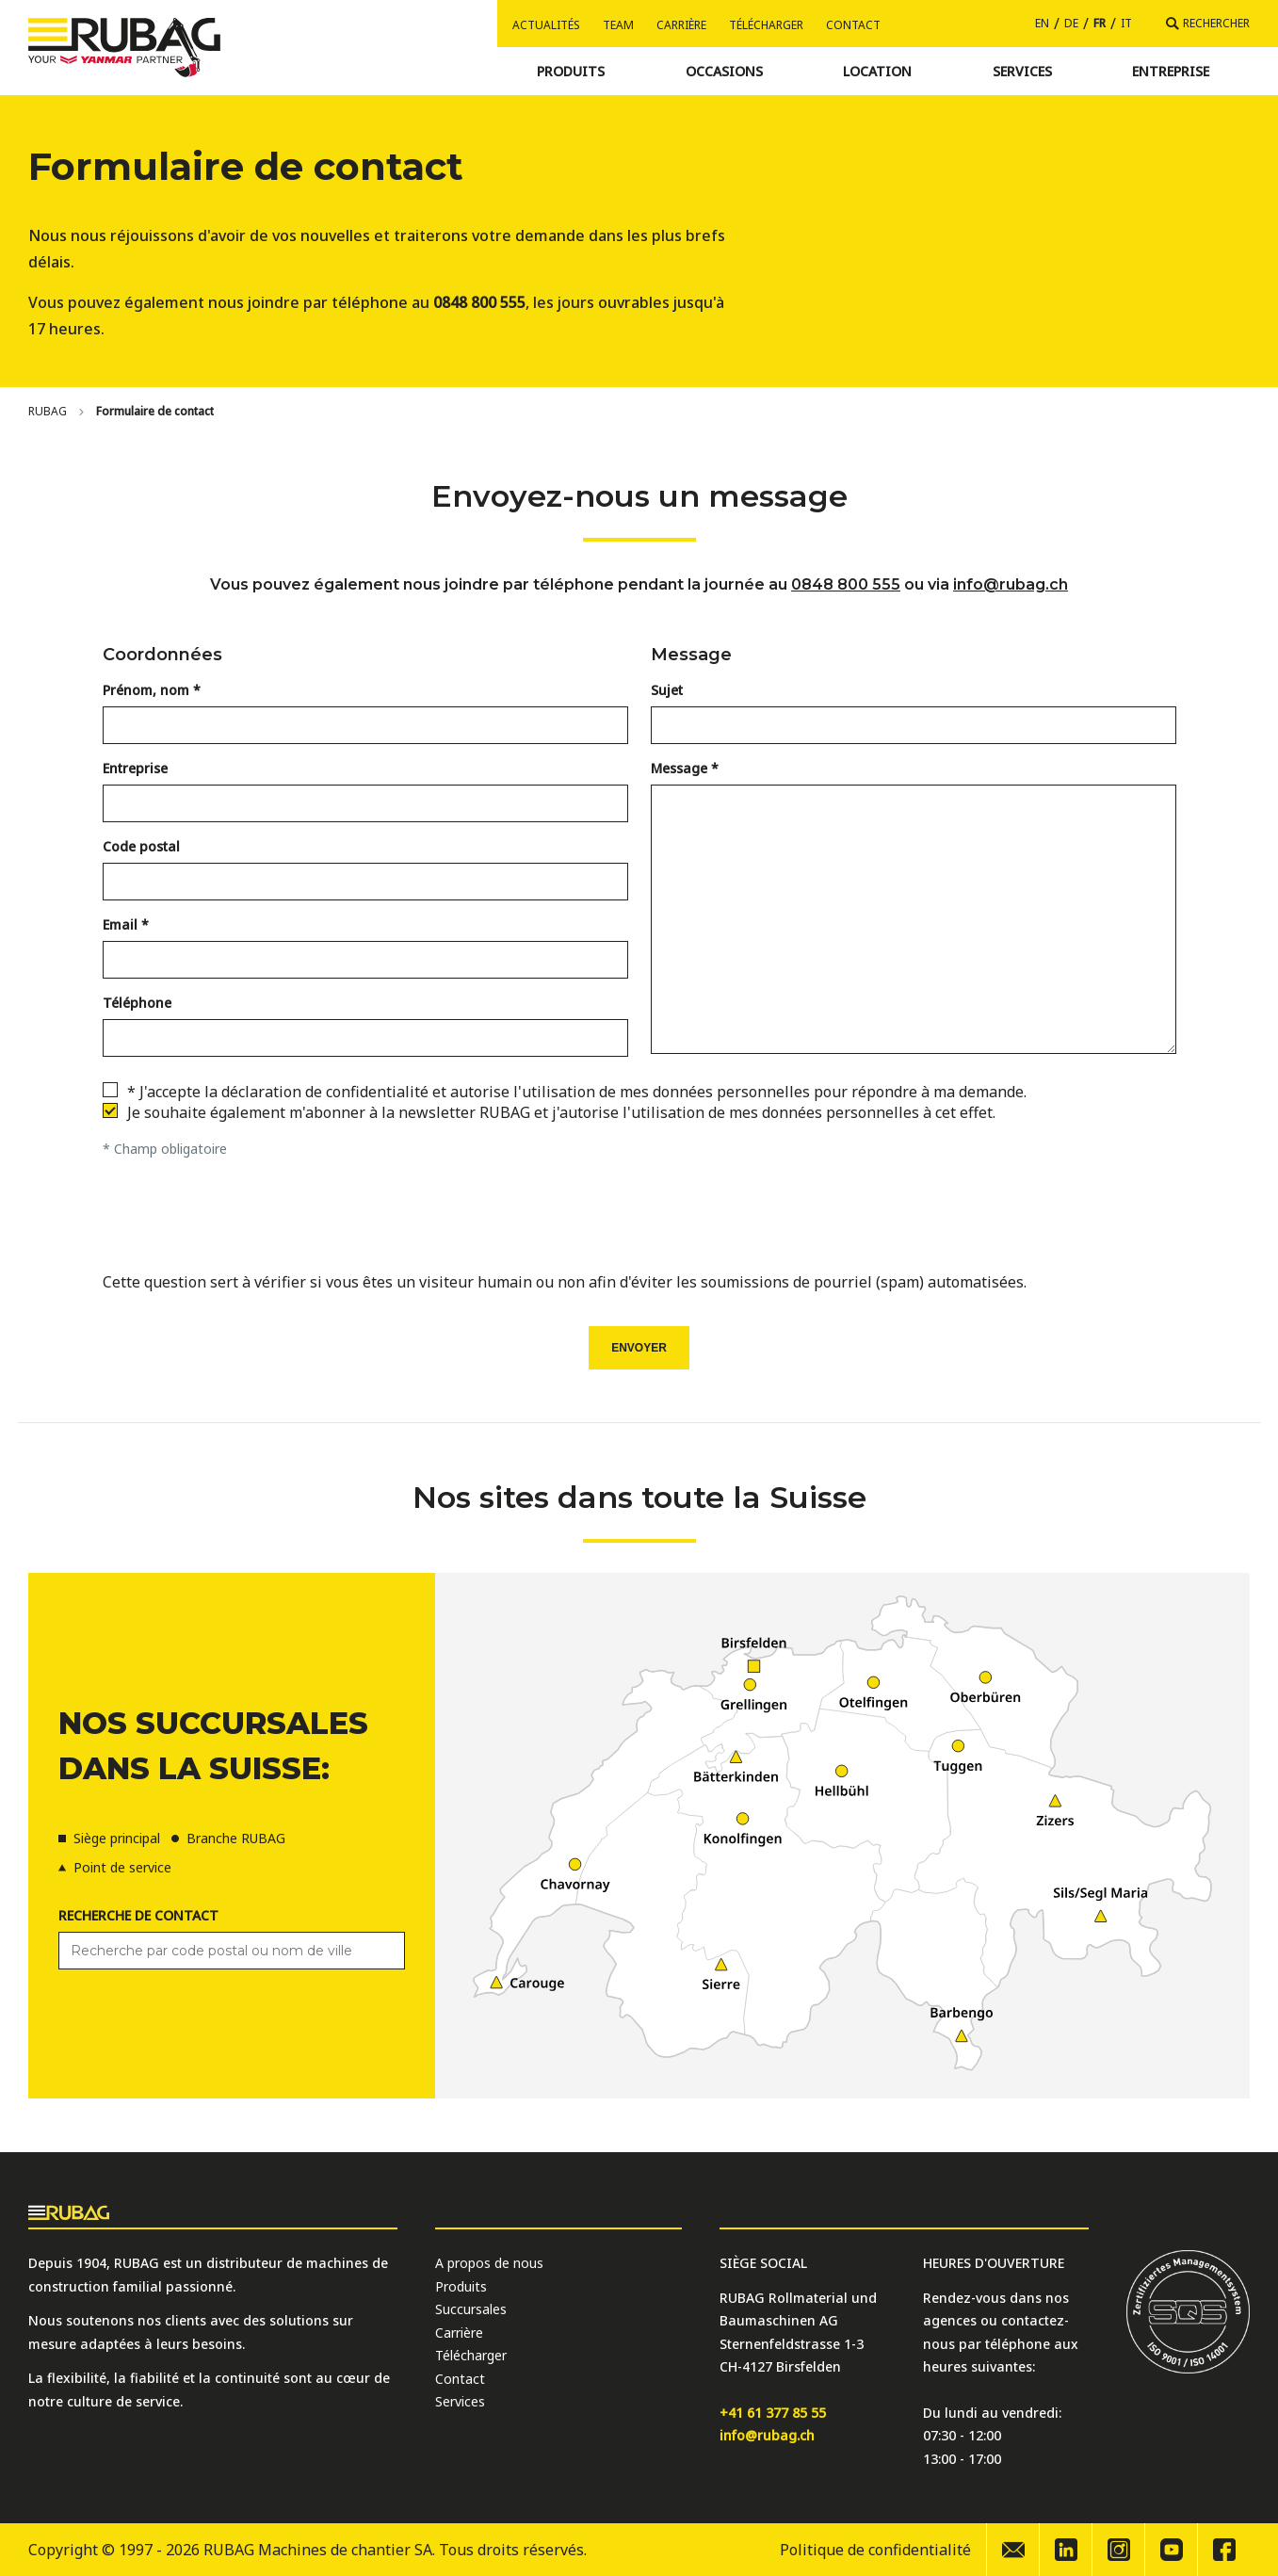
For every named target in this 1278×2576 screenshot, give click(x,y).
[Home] (47, 411)
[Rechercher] (1208, 23)
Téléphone (137, 1003)
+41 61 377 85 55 (773, 2413)
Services (460, 2401)
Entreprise (135, 768)
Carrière (681, 25)
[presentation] (639, 1219)
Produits (461, 2286)
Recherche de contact (138, 1915)
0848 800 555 (845, 584)
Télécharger (766, 25)
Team (618, 25)
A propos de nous (489, 2263)
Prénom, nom (146, 690)
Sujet (667, 690)
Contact (853, 25)
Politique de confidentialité (875, 2549)
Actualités (546, 25)
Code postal (141, 846)
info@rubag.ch (1010, 584)
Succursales (471, 2309)
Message (679, 768)
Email (120, 924)
